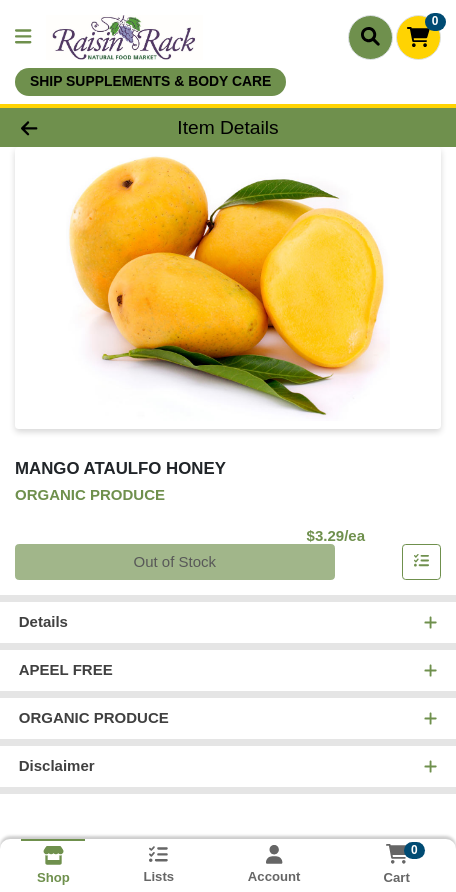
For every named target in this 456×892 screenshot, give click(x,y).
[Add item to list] (422, 562)
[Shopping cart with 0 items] (418, 37)
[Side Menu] (23, 37)
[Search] (370, 37)
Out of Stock (174, 561)
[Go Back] (68, 127)
